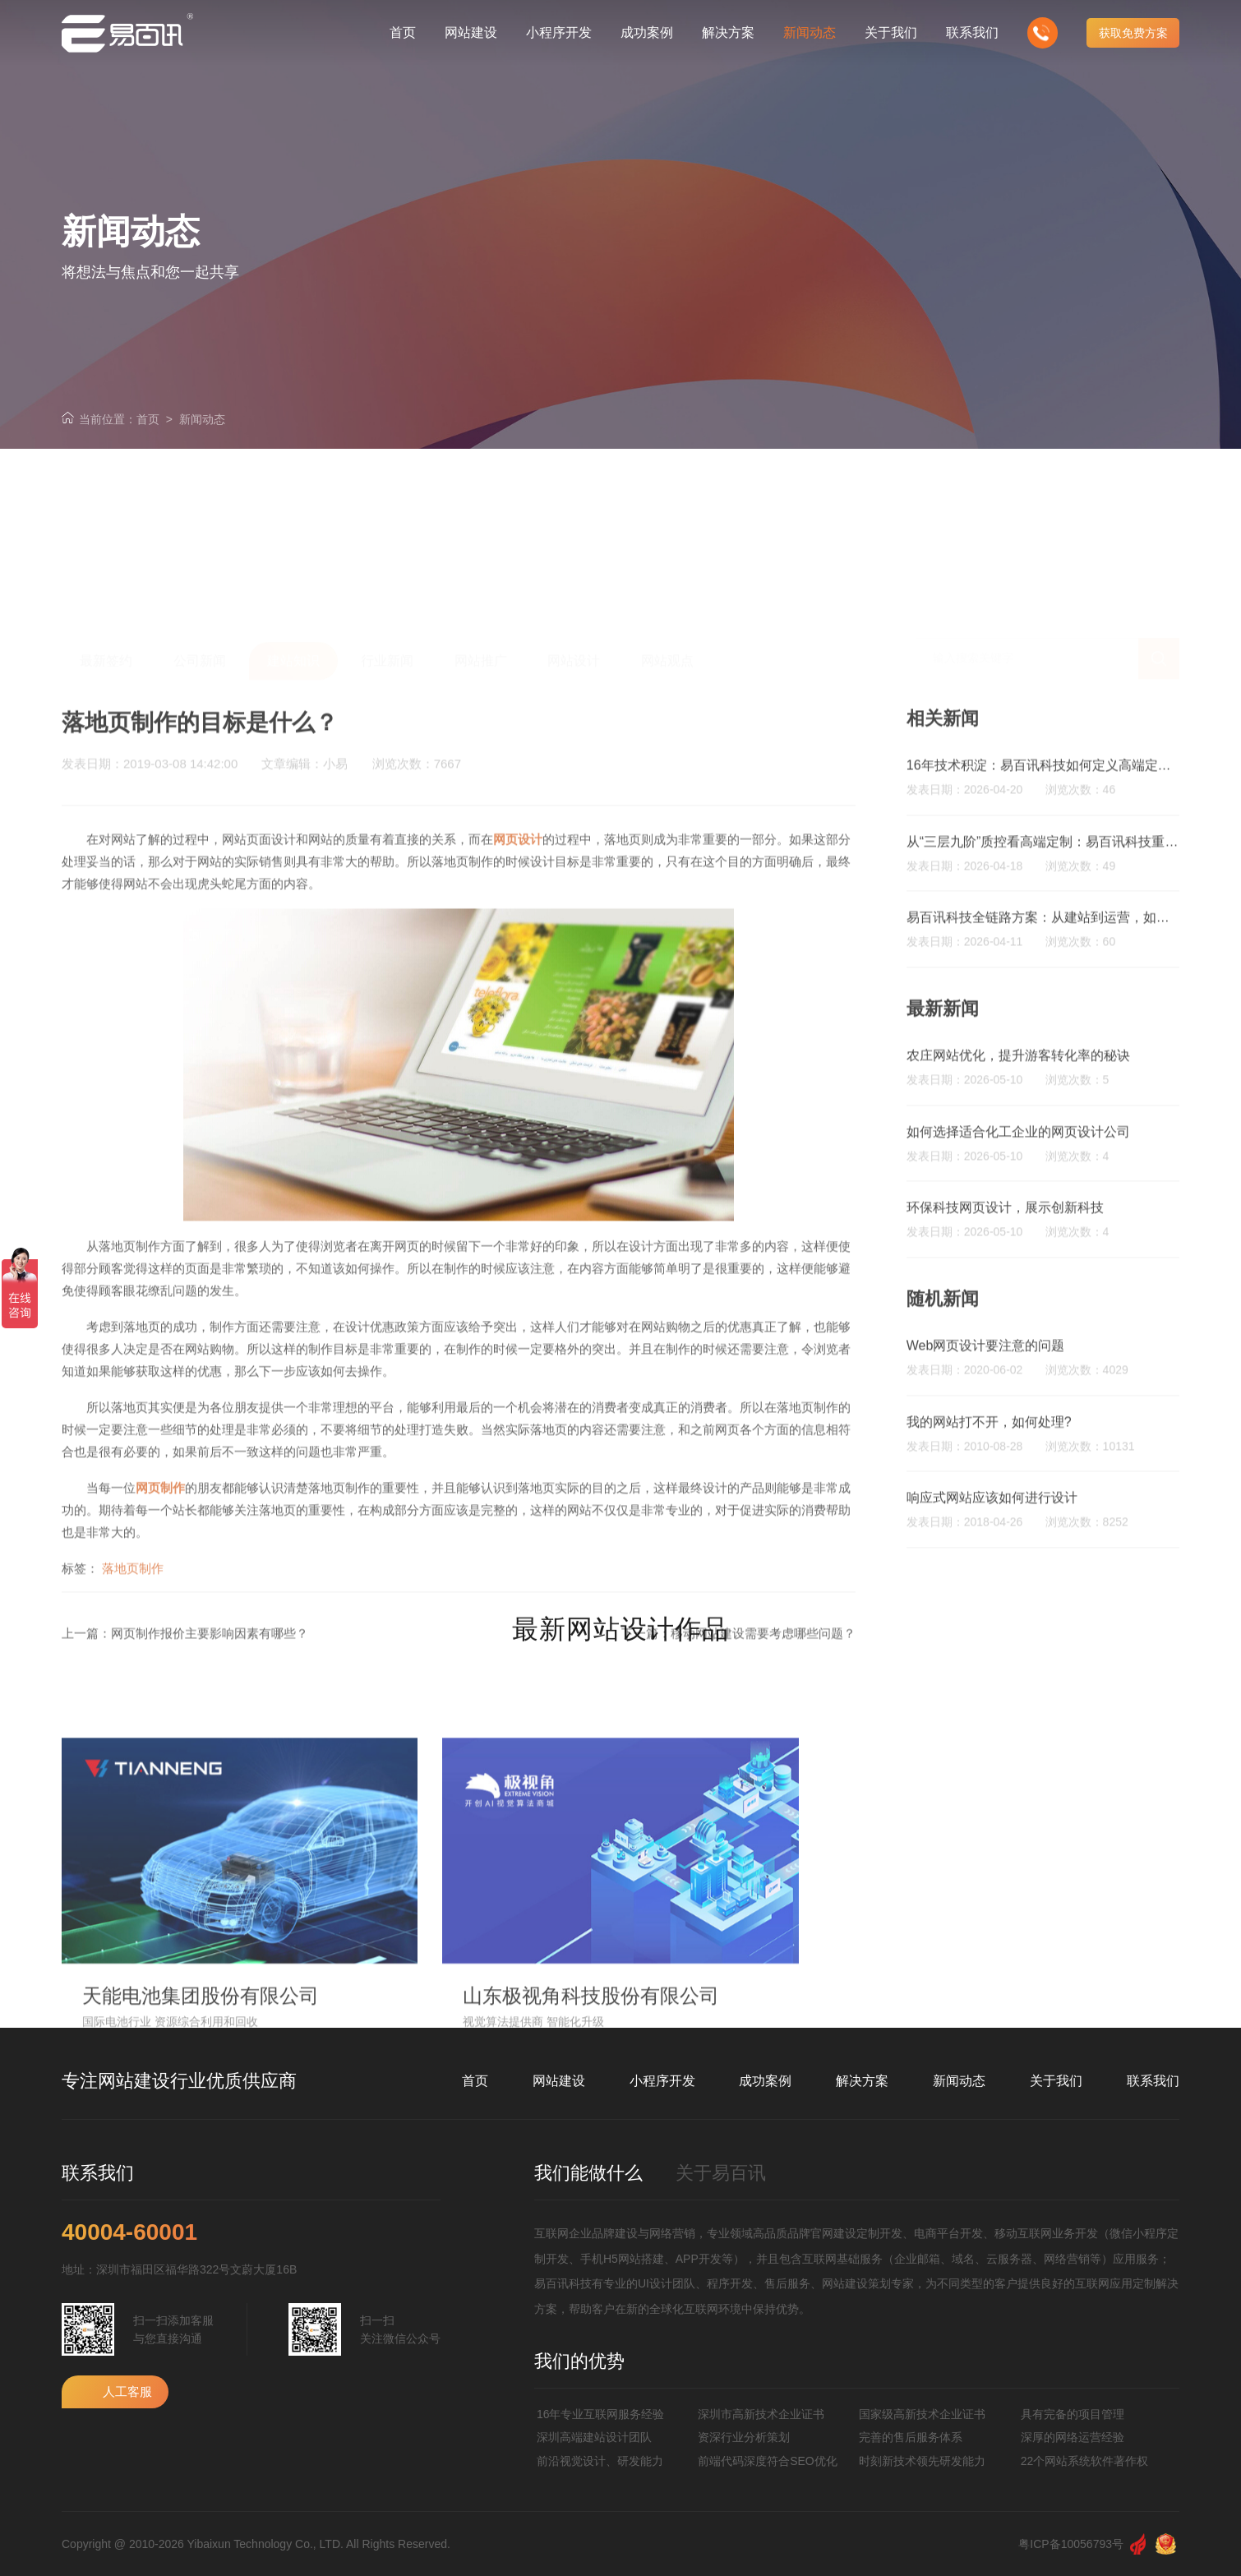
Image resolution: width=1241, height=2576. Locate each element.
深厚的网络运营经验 (1072, 2437)
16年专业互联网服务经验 (601, 2414)
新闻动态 (202, 419)
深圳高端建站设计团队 (594, 2437)
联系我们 (1153, 2081)
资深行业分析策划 (744, 2437)
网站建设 (559, 2081)
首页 (147, 419)
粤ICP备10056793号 (1070, 2544)
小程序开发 (662, 2081)
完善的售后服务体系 (910, 2437)
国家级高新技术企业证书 (922, 2414)
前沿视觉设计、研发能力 (600, 2461)
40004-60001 (129, 2232)
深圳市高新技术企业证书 (761, 2414)
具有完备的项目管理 (1072, 2414)
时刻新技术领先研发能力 (922, 2461)
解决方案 (862, 2081)
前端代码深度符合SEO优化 (767, 2461)
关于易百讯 (721, 2173)
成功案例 (765, 2081)
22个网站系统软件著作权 (1085, 2461)
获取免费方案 (1133, 32)
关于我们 (1056, 2081)
